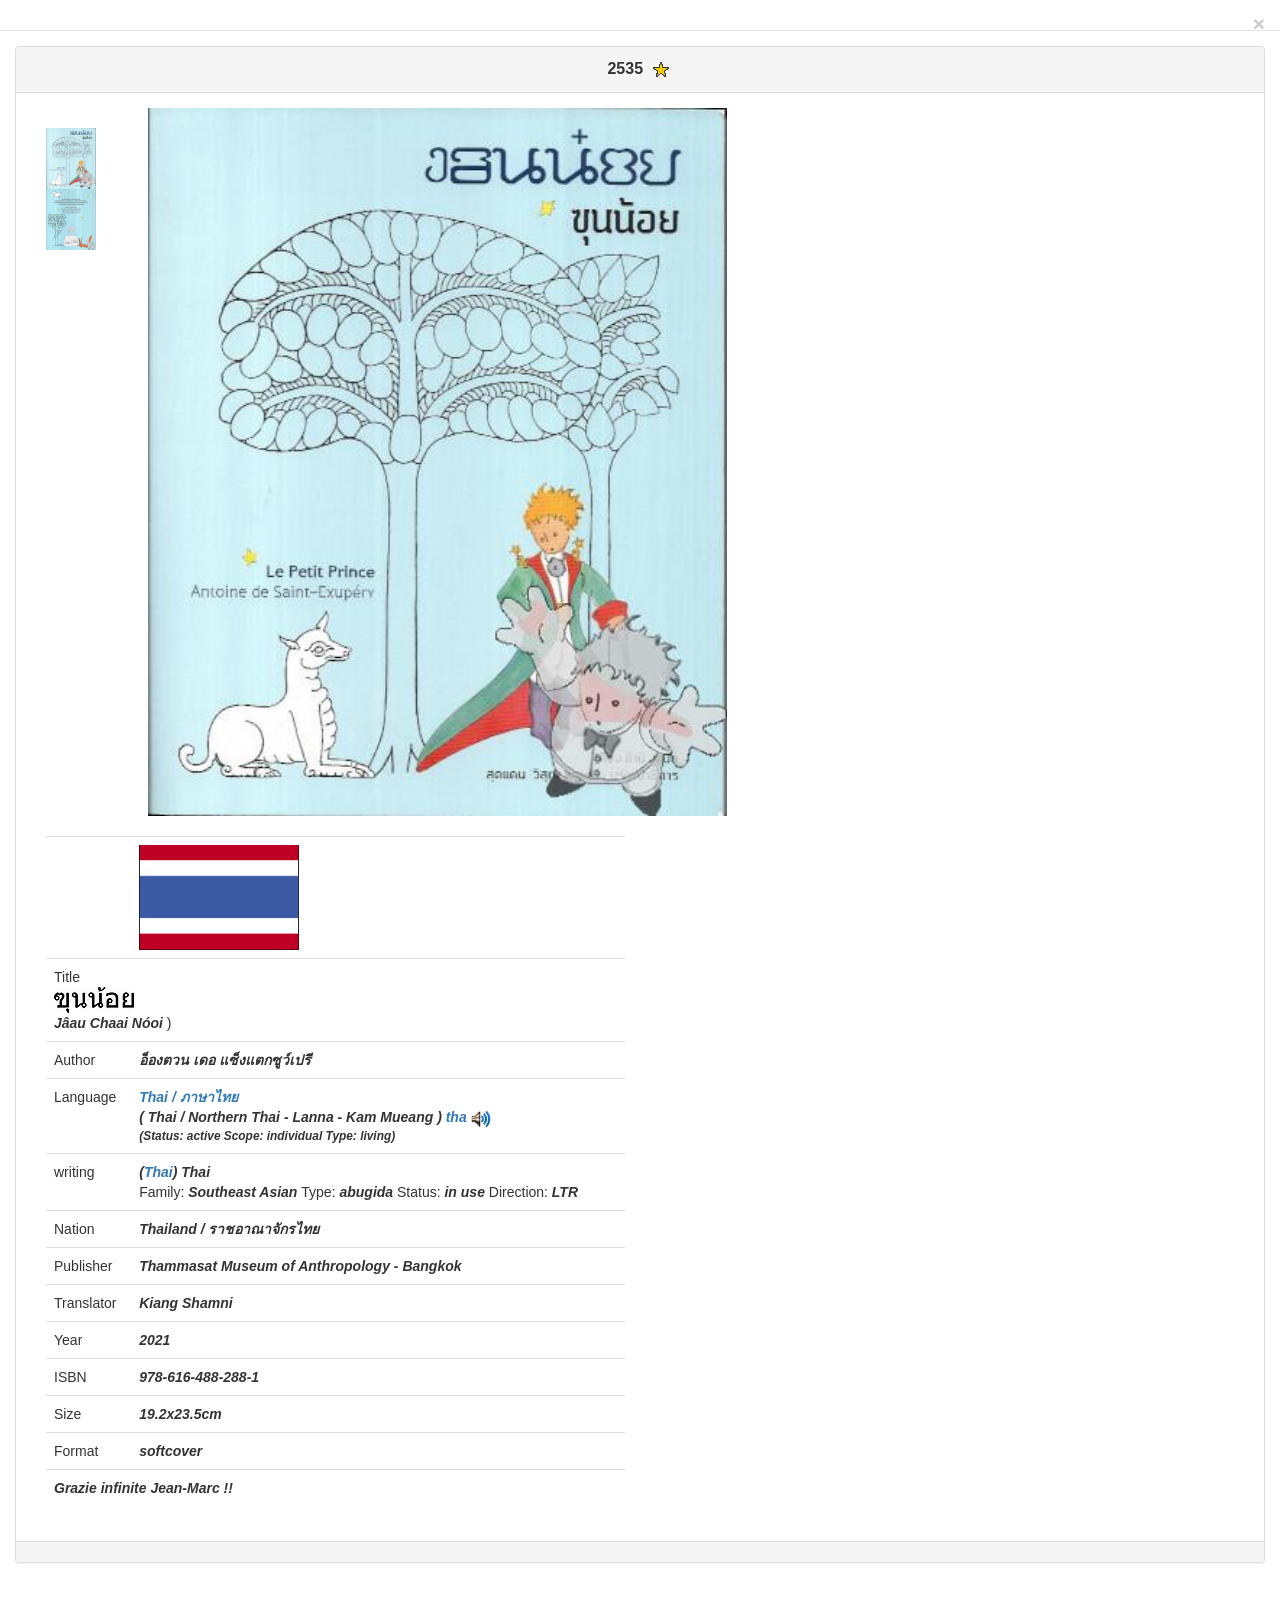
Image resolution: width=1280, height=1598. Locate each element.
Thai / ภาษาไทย (188, 1097)
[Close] (1259, 23)
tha (456, 1117)
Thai (158, 1172)
